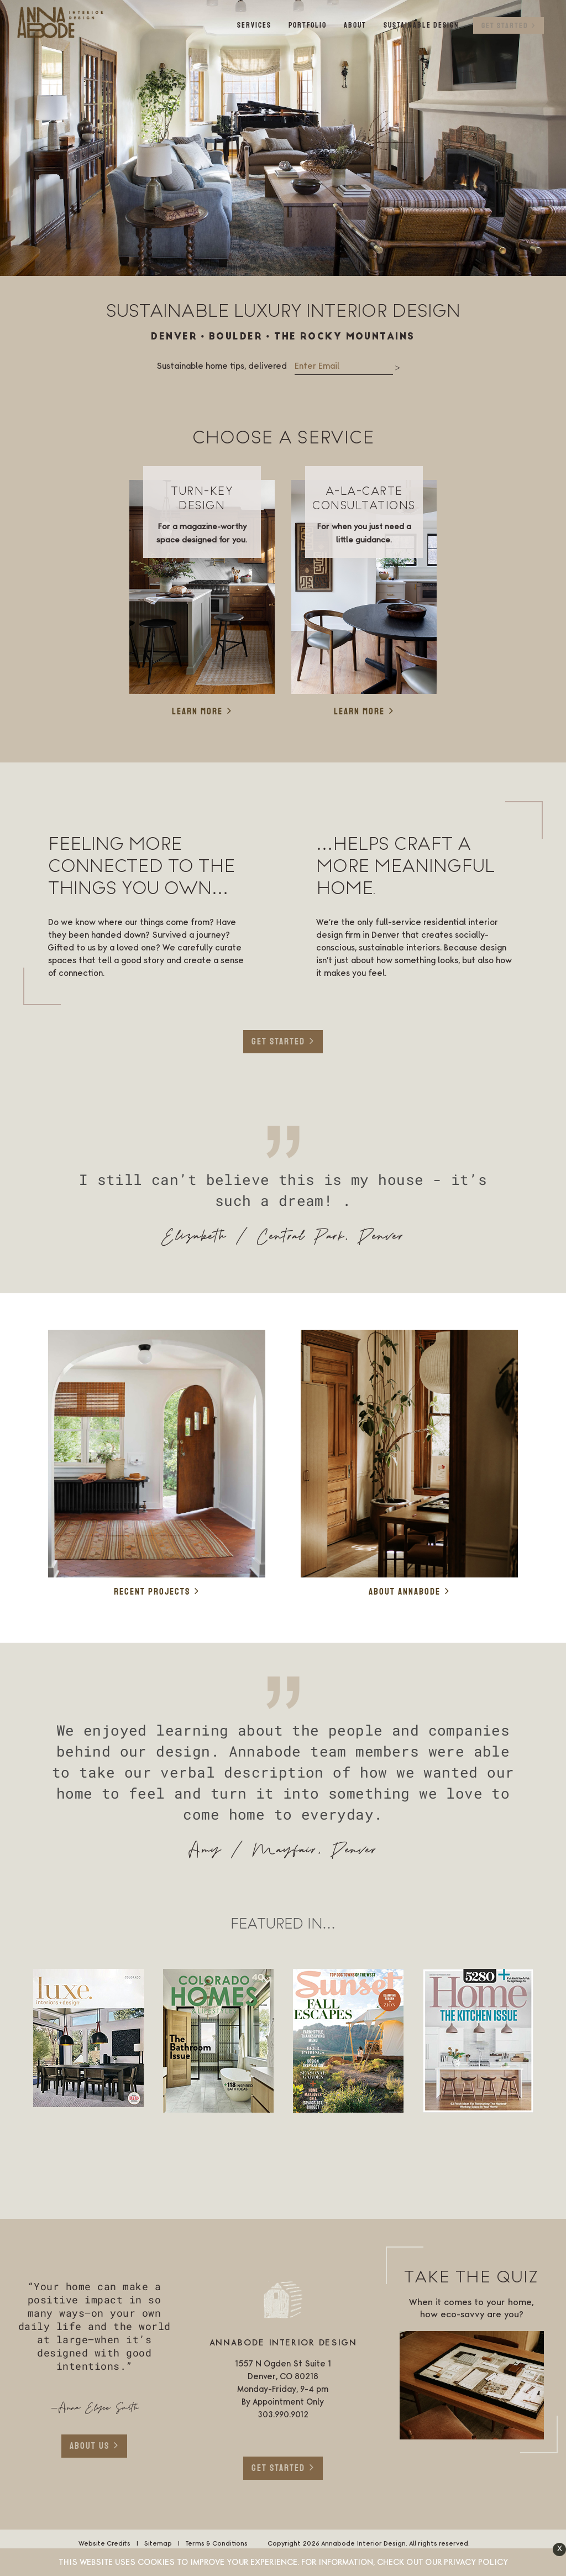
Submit (398, 369)
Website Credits (104, 2543)
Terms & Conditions (216, 2543)
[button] (559, 2549)
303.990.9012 (283, 2415)
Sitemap (158, 2543)
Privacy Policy (476, 2562)
